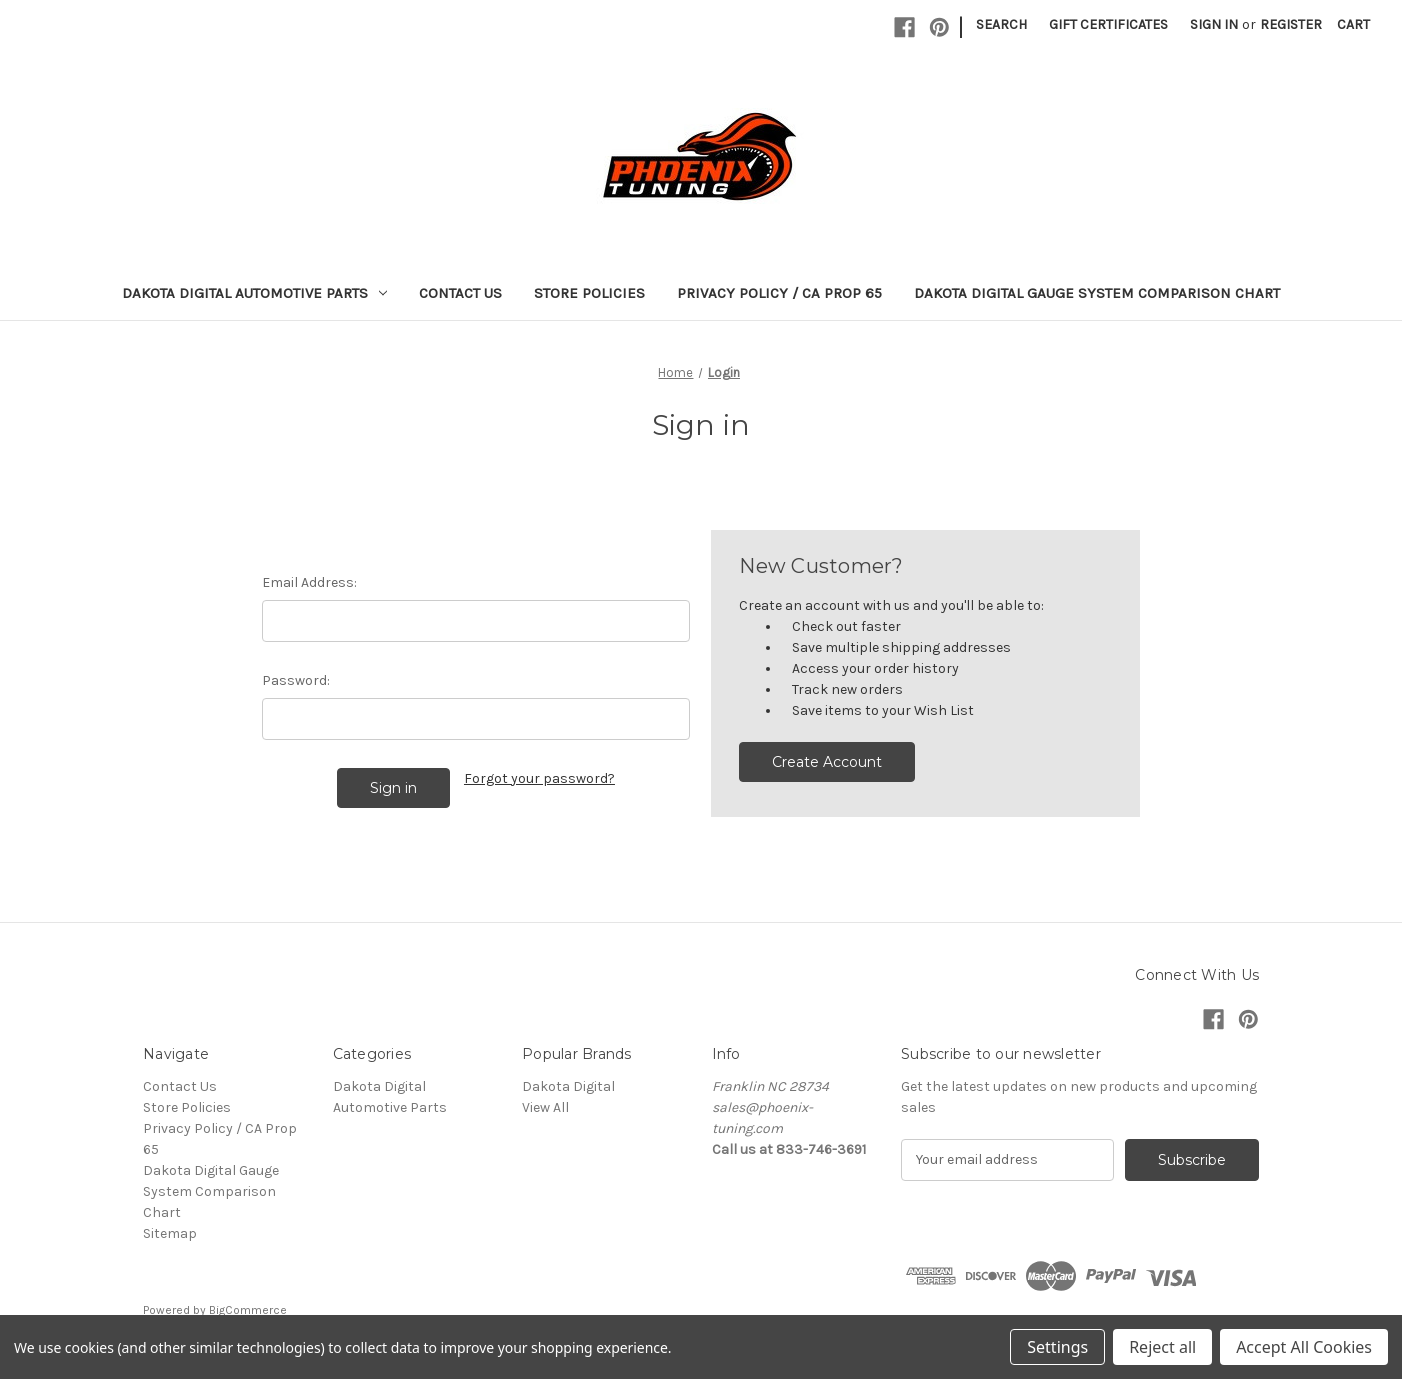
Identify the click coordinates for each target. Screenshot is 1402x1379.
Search (1001, 24)
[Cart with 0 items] (1353, 24)
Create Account (827, 762)
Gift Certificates (1108, 24)
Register (1291, 24)
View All (545, 1107)
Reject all (1162, 1347)
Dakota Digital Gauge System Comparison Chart (1097, 293)
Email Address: (309, 582)
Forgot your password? (539, 778)
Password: (296, 680)
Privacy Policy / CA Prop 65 (779, 293)
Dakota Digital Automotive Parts (254, 293)
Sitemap (170, 1233)
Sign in (1214, 24)
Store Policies (589, 293)
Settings (1057, 1347)
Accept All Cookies (1304, 1347)
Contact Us (460, 293)
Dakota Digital (568, 1086)
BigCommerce (248, 1310)
